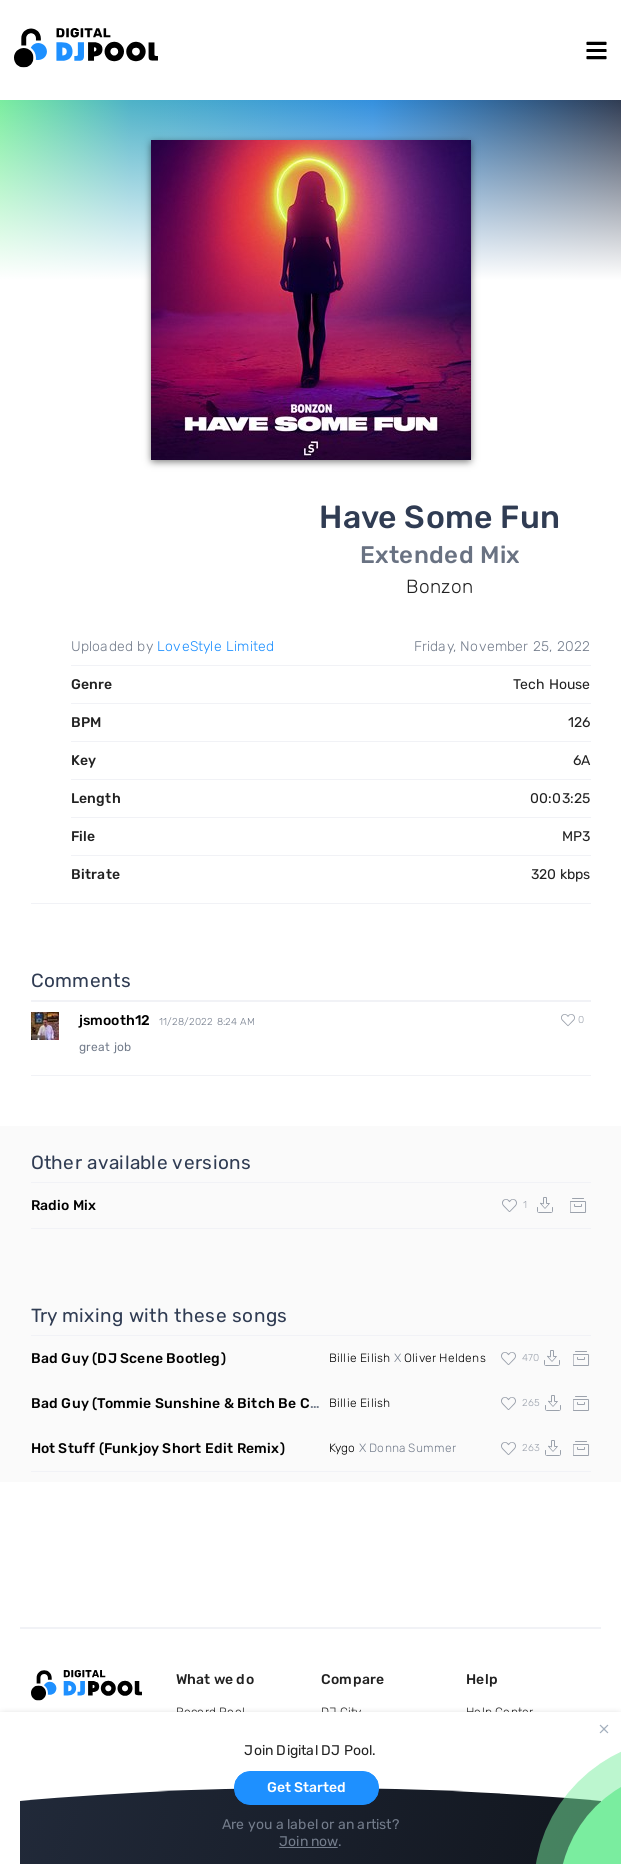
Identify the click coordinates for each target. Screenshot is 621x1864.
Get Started (306, 1787)
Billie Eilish (360, 1358)
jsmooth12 (115, 1020)
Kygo (342, 1448)
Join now (308, 1841)
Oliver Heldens (445, 1358)
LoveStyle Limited (215, 646)
